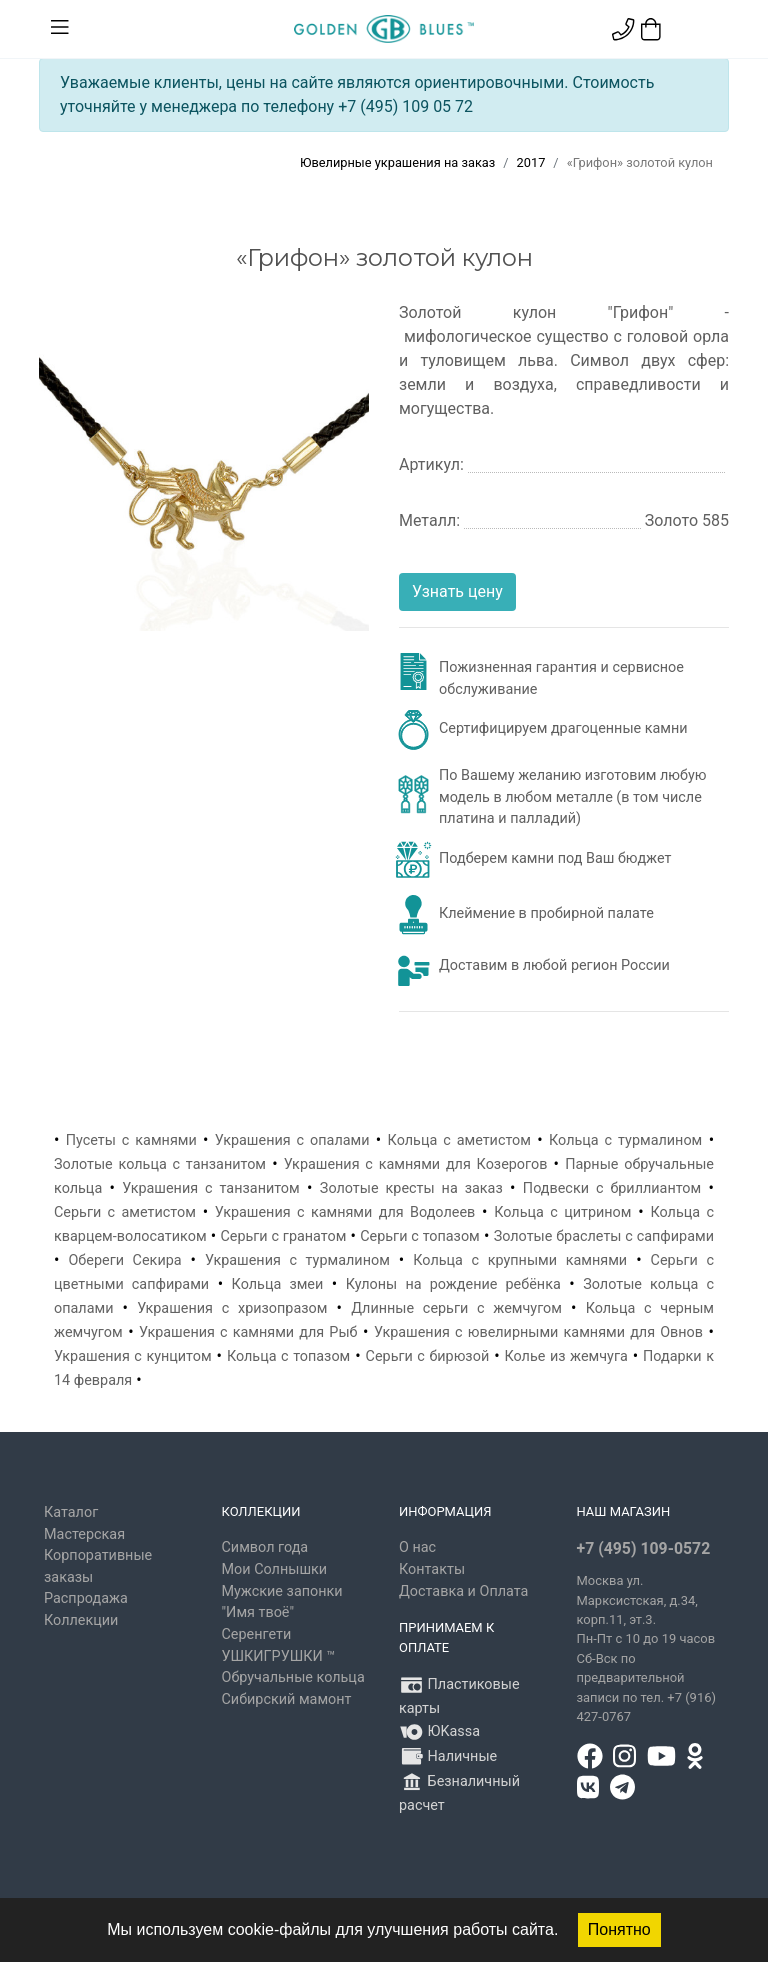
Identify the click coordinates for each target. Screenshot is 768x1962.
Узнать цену (457, 591)
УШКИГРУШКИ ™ (279, 1656)
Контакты (432, 1569)
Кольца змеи (278, 1284)
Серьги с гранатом (283, 1236)
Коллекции (81, 1620)
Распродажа (86, 1598)
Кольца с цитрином (562, 1212)
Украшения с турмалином (297, 1260)
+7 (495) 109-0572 (644, 1548)
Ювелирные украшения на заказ (397, 162)
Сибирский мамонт (287, 1699)
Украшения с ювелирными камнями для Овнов (538, 1332)
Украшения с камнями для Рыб (248, 1332)
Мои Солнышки (275, 1569)
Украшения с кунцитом (133, 1356)
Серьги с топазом (420, 1236)
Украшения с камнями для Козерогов (416, 1164)
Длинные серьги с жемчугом (456, 1308)
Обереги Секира (124, 1260)
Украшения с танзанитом (210, 1188)
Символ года (265, 1547)
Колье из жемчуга (565, 1356)
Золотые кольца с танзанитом (160, 1164)
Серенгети (257, 1634)
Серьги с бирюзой (428, 1356)
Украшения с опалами (292, 1140)
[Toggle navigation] (60, 28)
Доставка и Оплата (463, 1591)
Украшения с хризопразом (232, 1308)
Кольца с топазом (288, 1356)
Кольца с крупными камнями (520, 1260)
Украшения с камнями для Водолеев (345, 1212)
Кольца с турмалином (625, 1140)
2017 (531, 162)
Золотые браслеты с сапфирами (604, 1236)
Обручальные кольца (293, 1677)
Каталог (71, 1512)
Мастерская (84, 1534)
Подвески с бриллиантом (612, 1188)
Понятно (619, 1929)
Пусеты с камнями (131, 1140)
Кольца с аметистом (459, 1140)
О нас (417, 1547)
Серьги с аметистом (125, 1212)
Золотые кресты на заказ (411, 1188)
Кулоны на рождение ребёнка (453, 1284)
